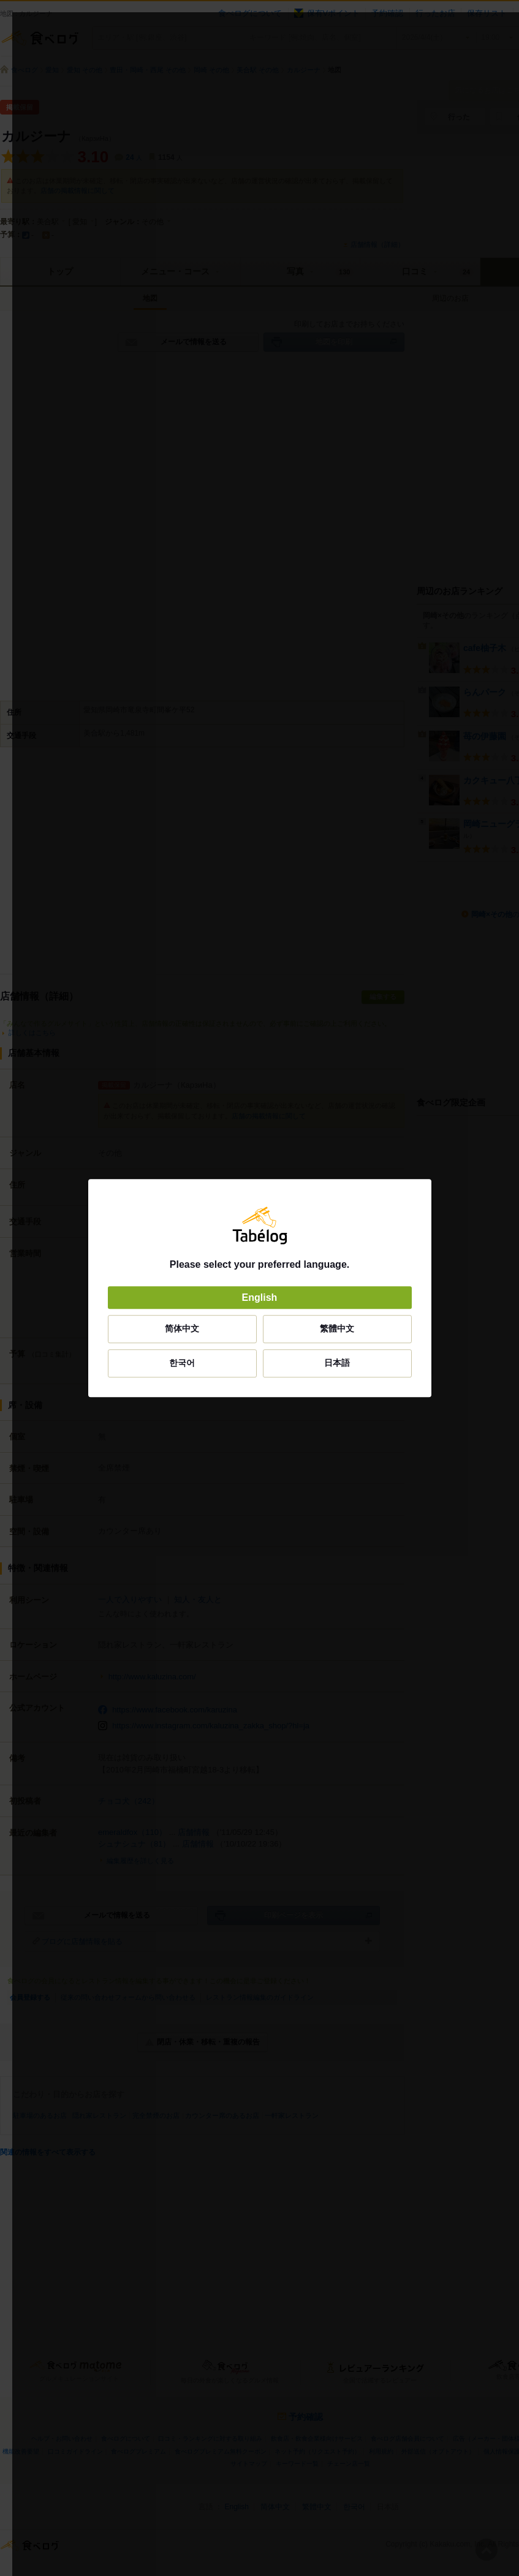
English (260, 1297)
